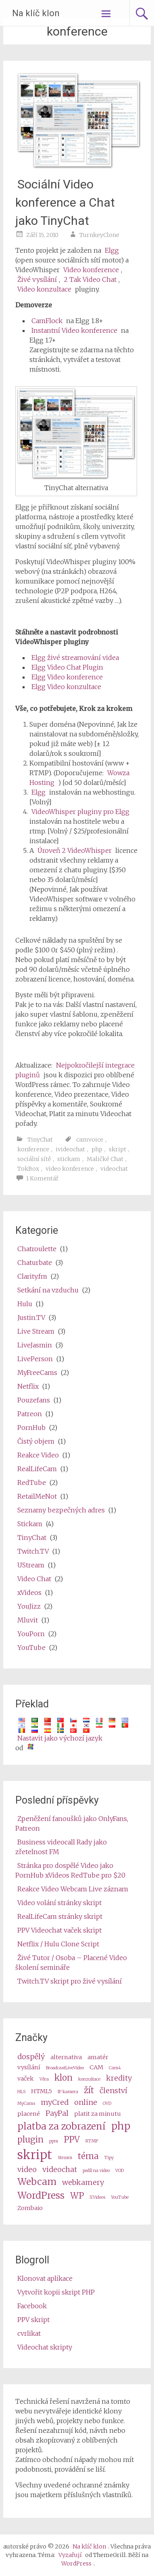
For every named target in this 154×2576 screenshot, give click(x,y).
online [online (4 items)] (85, 2102)
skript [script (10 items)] (34, 2154)
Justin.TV (31, 1317)
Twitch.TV (33, 1551)
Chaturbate (34, 1262)
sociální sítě (34, 1159)
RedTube (31, 1482)
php (97, 1149)
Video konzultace (44, 289)
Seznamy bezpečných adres (61, 1510)
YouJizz (29, 1606)
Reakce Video (38, 1455)
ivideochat (70, 1149)
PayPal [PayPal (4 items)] (57, 2113)
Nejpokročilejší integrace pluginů (75, 1070)
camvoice (89, 1139)
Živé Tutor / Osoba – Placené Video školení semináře (71, 1962)
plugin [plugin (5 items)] (30, 2139)
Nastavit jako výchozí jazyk (59, 1738)
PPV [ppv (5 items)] (72, 2139)
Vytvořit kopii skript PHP (56, 2292)
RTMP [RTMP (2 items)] (91, 2141)
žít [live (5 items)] (89, 2090)
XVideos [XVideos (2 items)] (97, 2197)
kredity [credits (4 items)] (119, 2078)
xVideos (29, 1592)
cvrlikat (29, 2333)
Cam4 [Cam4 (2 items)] (115, 2068)
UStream (30, 1565)
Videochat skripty (44, 2347)
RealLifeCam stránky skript (59, 1916)
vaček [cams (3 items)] (25, 2078)
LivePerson (35, 1359)
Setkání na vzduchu (48, 1290)
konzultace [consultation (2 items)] (89, 2079)
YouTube (31, 1647)
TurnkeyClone (99, 235)
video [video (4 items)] (27, 2169)
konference (33, 1149)
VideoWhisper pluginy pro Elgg (80, 812)
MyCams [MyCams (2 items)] (26, 2103)
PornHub (31, 1427)
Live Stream (35, 1331)
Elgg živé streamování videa (75, 658)
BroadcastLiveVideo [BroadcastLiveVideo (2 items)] (65, 2068)
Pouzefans (33, 1400)
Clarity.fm (32, 1276)
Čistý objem (35, 1441)
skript (117, 1149)
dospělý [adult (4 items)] (31, 2056)
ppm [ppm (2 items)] (53, 2141)
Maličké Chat (105, 1159)
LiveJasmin (34, 1345)
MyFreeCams (37, 1372)
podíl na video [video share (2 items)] (96, 2170)
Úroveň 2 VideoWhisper (74, 850)
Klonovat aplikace (45, 2278)
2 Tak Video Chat (90, 279)
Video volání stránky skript (59, 1903)
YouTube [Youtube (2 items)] (120, 2197)
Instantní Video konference (74, 330)
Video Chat (34, 1579)
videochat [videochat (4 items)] (59, 2169)
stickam (68, 1159)
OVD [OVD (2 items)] (107, 2103)
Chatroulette (36, 1249)
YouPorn (31, 1634)
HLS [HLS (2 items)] (21, 2091)
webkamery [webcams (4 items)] (83, 2182)
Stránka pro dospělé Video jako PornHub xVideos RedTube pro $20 (70, 1870)
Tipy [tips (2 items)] (109, 2157)
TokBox (28, 1168)
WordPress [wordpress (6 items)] (41, 2195)
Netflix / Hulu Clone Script (58, 1944)
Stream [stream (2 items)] (65, 2157)
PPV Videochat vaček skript (59, 1930)
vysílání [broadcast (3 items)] (28, 2067)
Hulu (24, 1304)
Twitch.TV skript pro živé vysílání (69, 1981)
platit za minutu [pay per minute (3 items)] (97, 2113)
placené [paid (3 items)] (28, 2113)
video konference (70, 1168)
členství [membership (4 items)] (113, 2090)
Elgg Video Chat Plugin (67, 667)
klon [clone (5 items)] (63, 2078)
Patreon (29, 1414)
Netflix (28, 1386)
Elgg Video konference (67, 677)
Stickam (29, 1524)
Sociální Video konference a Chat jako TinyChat (65, 202)
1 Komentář (42, 1178)
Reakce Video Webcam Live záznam (72, 1889)
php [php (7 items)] (120, 2126)
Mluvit (27, 1620)
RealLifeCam (37, 1469)
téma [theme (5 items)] (88, 2156)
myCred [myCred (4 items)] (55, 2102)
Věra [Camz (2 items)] (44, 2079)
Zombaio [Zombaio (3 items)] (30, 2208)
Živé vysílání (37, 279)
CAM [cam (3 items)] (96, 2067)
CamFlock (46, 321)
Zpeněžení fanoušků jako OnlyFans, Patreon (71, 1823)
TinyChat (40, 1139)
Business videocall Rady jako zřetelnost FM (61, 1847)
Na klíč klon (36, 13)
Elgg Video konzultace (66, 687)
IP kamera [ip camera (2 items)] (68, 2091)
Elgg (112, 250)
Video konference (91, 270)
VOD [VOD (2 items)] (119, 2170)
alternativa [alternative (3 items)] (66, 2057)
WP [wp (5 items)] (77, 2196)
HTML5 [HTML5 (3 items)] (41, 2091)
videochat (114, 1168)
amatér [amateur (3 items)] (97, 2057)
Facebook (32, 2306)
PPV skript (33, 2320)
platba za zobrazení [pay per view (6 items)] (61, 2126)
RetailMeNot (37, 1496)
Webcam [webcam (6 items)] (36, 2181)
